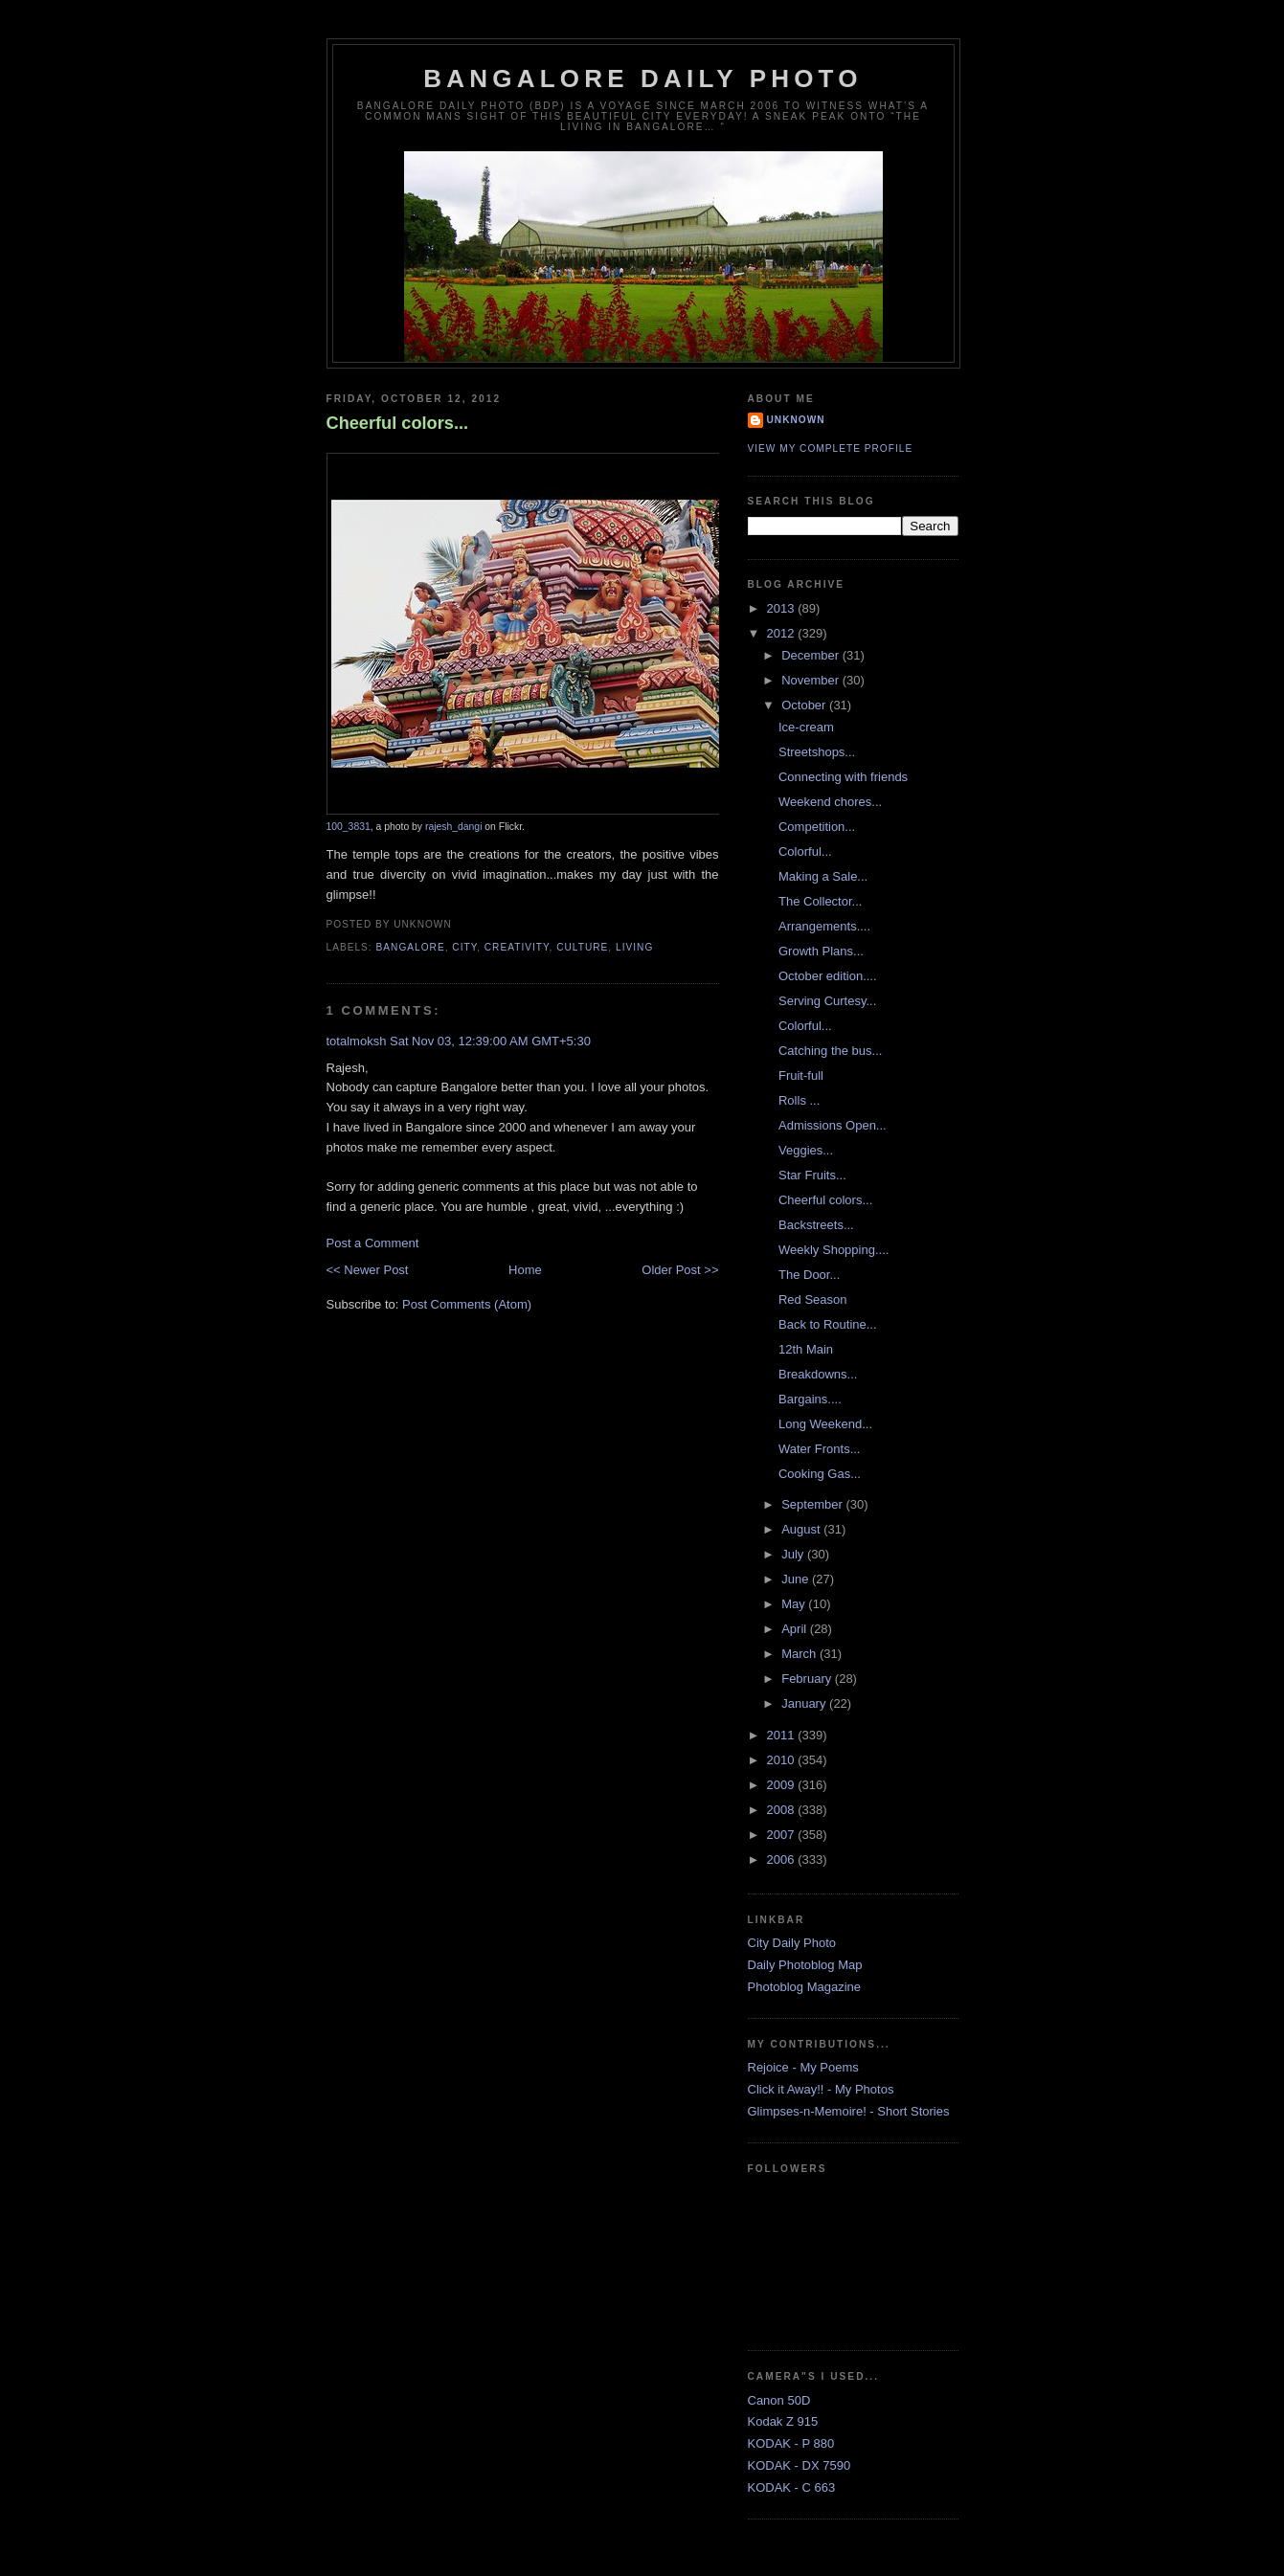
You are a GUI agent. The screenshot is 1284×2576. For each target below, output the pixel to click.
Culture (582, 947)
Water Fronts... (819, 1449)
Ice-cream (806, 727)
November (812, 680)
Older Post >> (680, 1270)
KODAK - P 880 (791, 2443)
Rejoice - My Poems (803, 2067)
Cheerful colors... (398, 423)
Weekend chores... (830, 802)
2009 (783, 1785)
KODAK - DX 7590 (799, 2465)
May (794, 1604)
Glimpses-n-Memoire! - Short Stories (849, 2111)
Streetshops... (816, 752)
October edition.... (827, 976)
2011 (783, 1735)
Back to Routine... (827, 1324)
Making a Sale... (822, 876)
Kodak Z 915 (783, 2421)
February (808, 1678)
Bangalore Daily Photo (642, 78)
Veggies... (805, 1150)
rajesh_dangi (454, 826)
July (794, 1554)
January (805, 1703)
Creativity (517, 947)
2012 (783, 633)
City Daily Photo (792, 1943)
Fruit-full (800, 1075)
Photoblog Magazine (805, 1987)
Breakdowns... (817, 1374)
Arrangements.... (824, 926)
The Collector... (820, 901)
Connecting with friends (843, 777)
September (813, 1504)
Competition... (816, 826)
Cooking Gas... (819, 1474)
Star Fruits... (812, 1175)
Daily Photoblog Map (805, 1965)
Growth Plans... (821, 951)
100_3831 (349, 826)
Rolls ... (799, 1100)
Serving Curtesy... (827, 1001)
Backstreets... (816, 1225)
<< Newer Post (368, 1270)
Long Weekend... (825, 1424)
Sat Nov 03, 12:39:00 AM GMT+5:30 (490, 1041)
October (805, 705)
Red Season (812, 1299)
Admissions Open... (832, 1125)
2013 (783, 608)
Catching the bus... (830, 1050)
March (800, 1653)
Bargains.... (810, 1399)
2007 (783, 1834)
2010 (783, 1760)
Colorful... (805, 851)
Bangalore (410, 947)
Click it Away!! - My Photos (821, 2089)
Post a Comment (373, 1243)
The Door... (809, 1274)
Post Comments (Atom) (466, 1304)
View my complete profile (830, 448)
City (464, 947)
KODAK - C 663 (792, 2487)
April (795, 1629)
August (802, 1529)
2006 (783, 1859)
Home (525, 1270)
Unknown (796, 419)
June (796, 1579)
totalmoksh (357, 1041)
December (812, 655)
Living (634, 947)
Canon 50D (779, 2400)
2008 (783, 1810)
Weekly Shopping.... (833, 1250)
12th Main (805, 1349)
